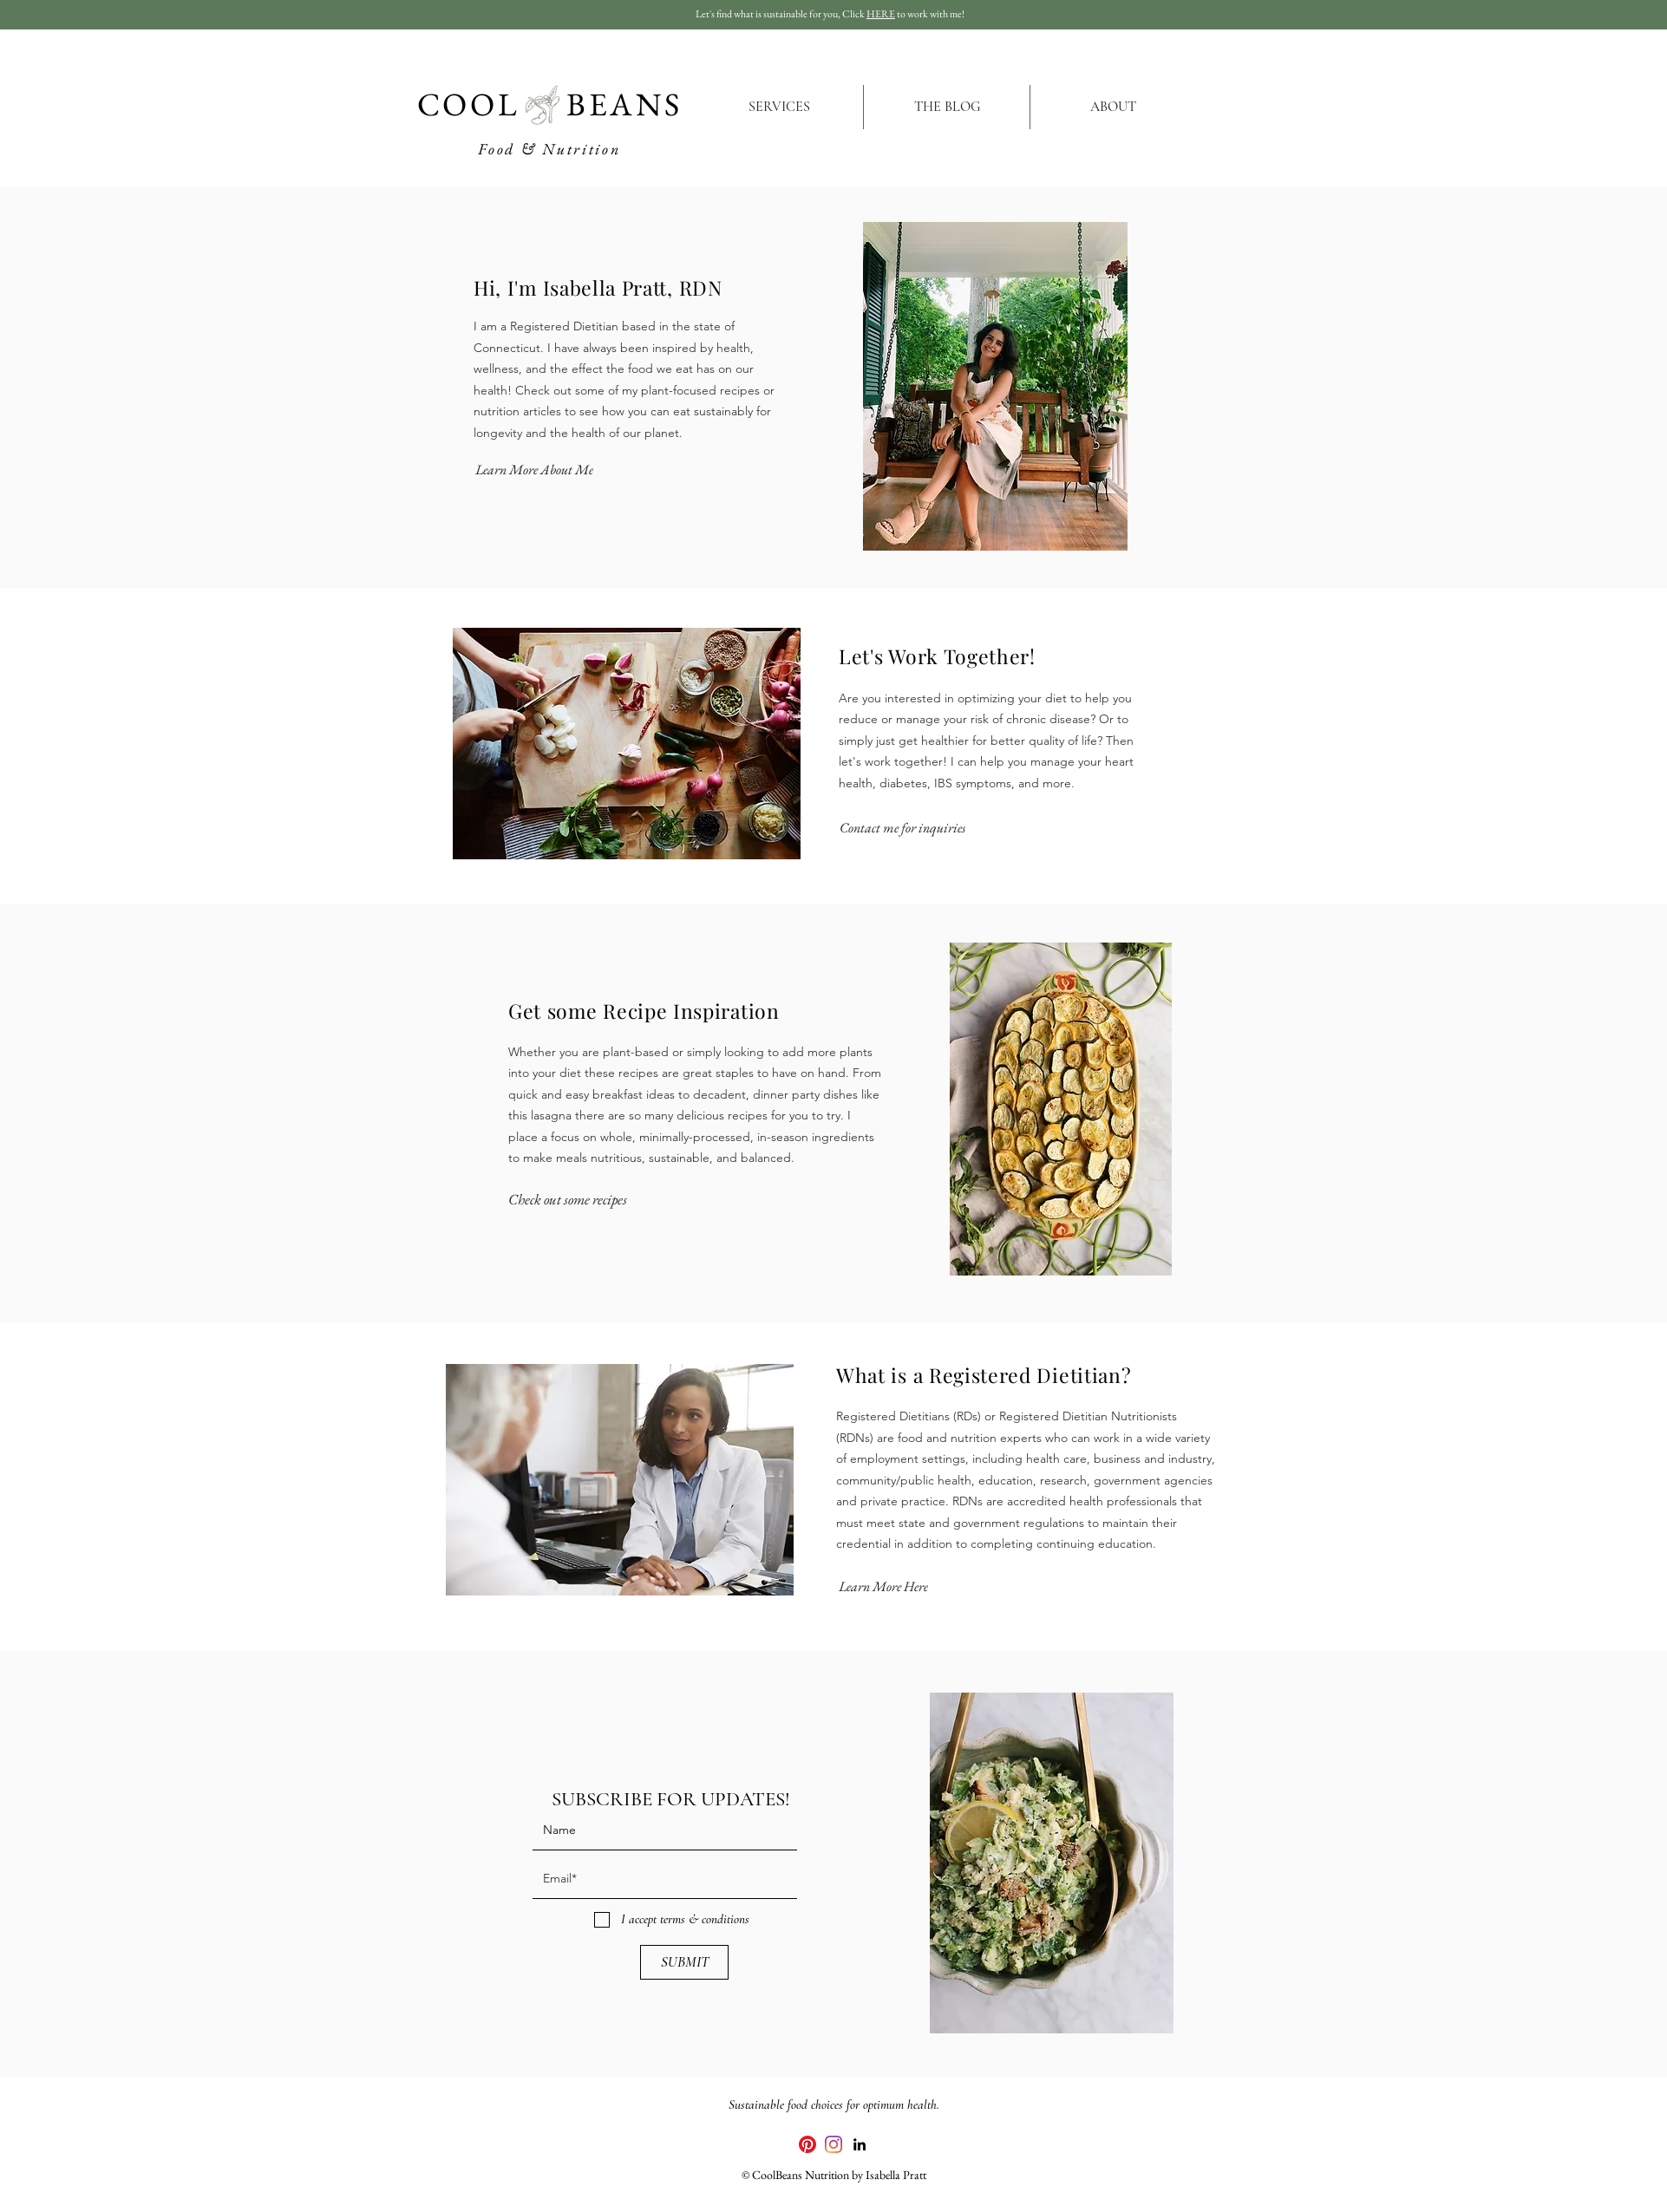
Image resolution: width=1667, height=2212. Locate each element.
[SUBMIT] (684, 1962)
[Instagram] (833, 2144)
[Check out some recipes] (567, 1200)
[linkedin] (859, 2144)
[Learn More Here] (883, 1586)
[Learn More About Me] (534, 469)
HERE (880, 14)
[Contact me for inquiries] (902, 828)
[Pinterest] (807, 2144)
